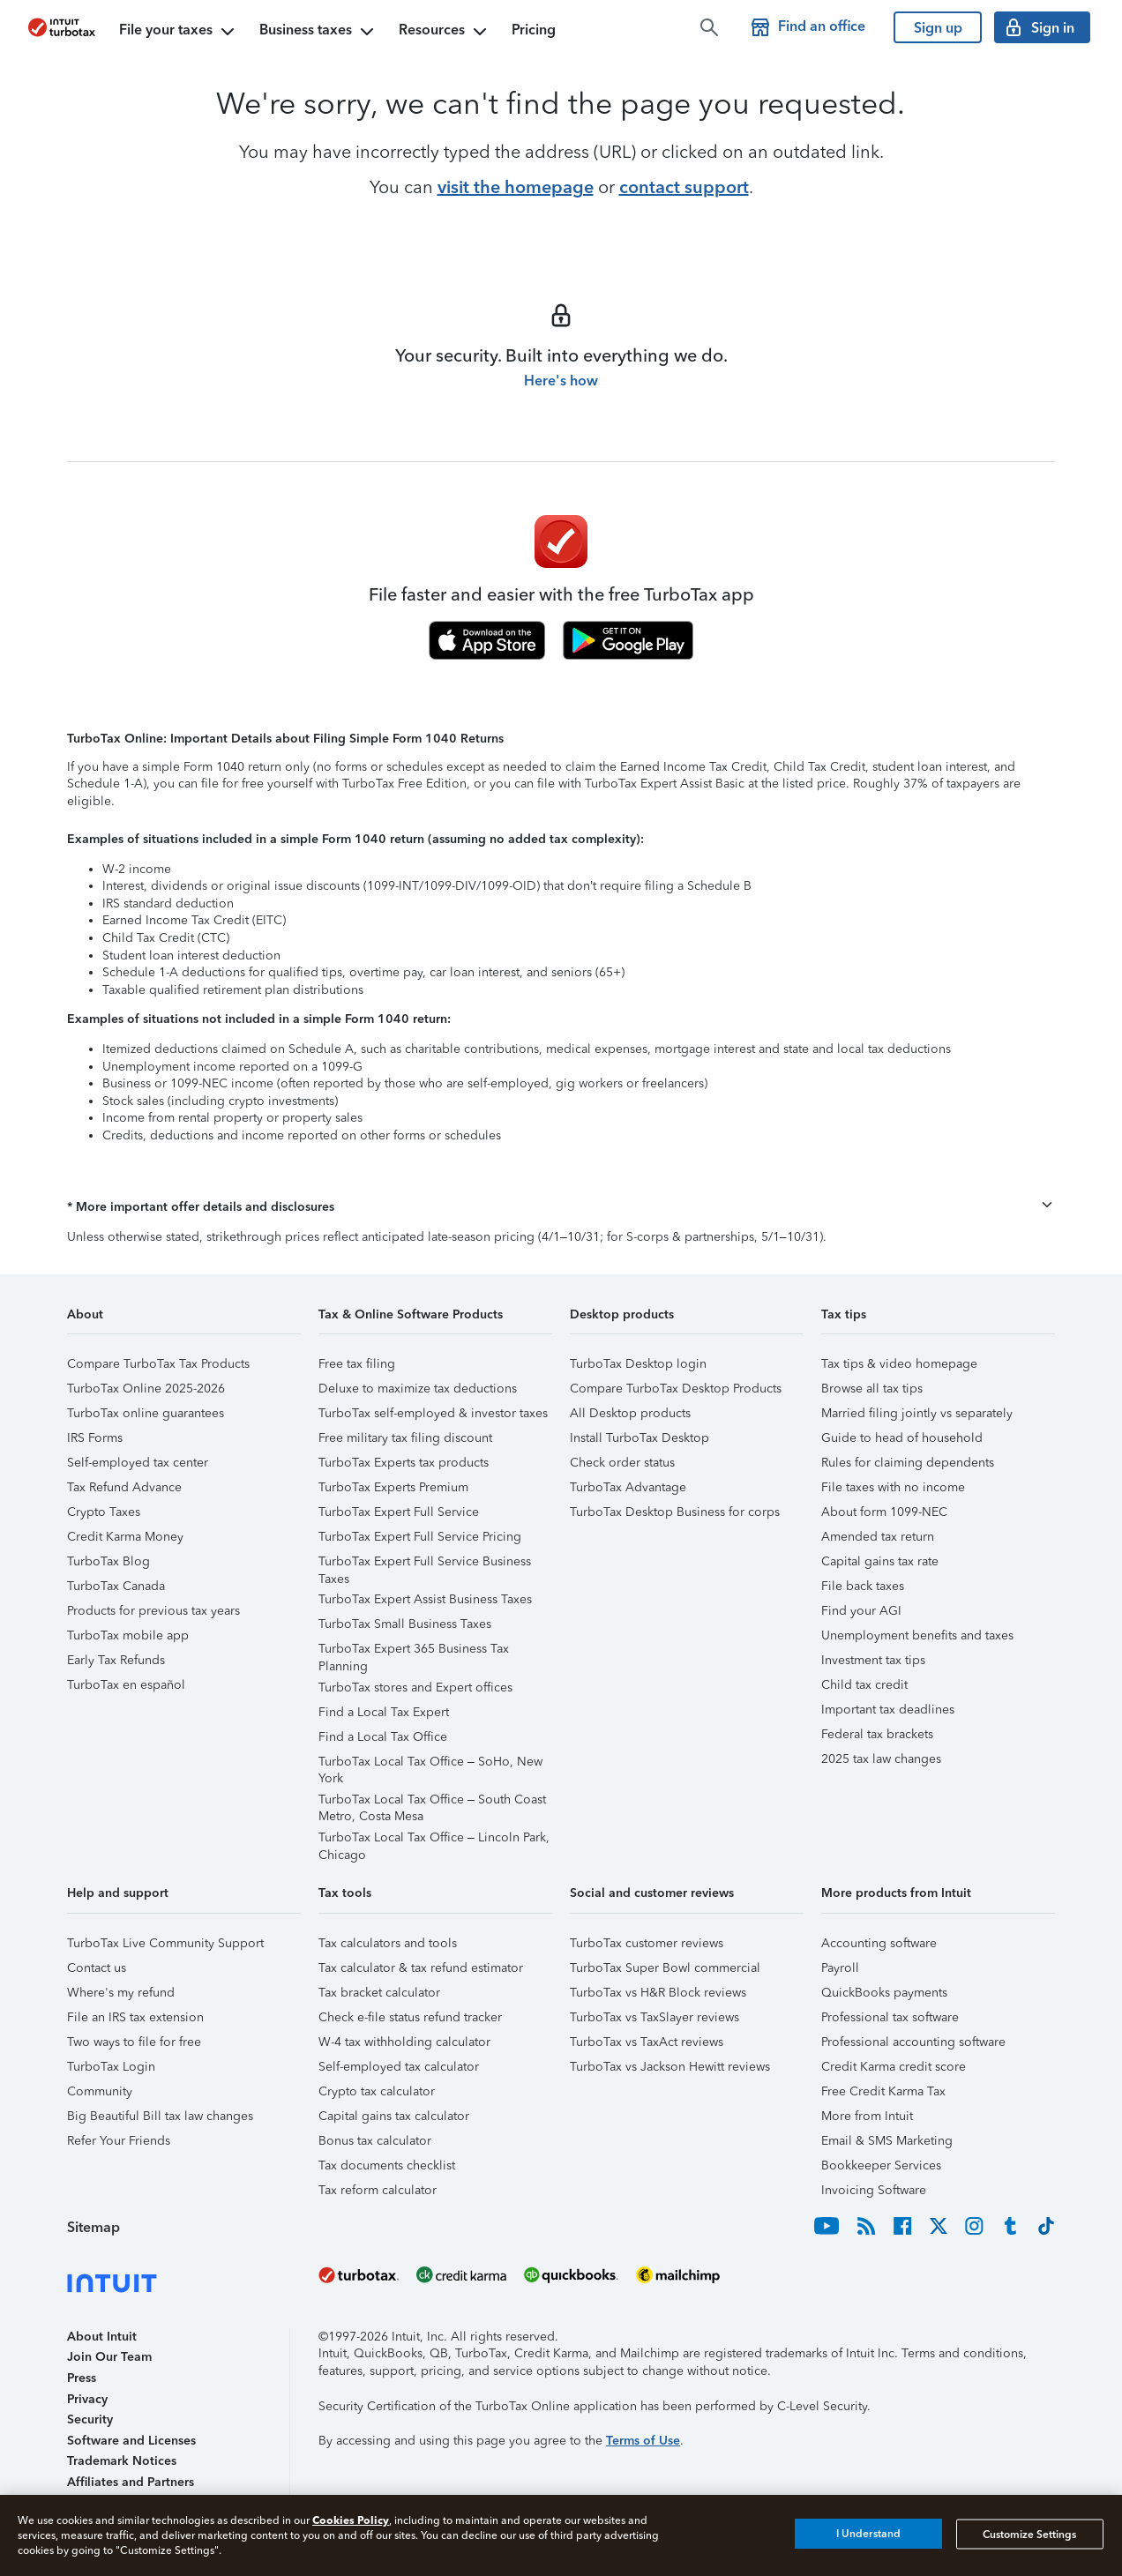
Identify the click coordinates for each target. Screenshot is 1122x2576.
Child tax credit (864, 1684)
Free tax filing (356, 1363)
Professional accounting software (913, 2042)
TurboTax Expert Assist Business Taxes (425, 1599)
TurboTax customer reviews (646, 1943)
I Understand (868, 2533)
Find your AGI (861, 1610)
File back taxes (862, 1586)
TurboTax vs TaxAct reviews (646, 2042)
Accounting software (879, 1943)
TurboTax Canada (116, 1586)
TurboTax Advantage (628, 1487)
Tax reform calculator (377, 2190)
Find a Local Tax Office (382, 1736)
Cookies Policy (350, 2520)
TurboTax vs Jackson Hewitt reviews (670, 2066)
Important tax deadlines (887, 1709)
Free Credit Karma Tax (883, 2091)
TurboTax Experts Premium (393, 1487)
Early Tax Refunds (116, 1660)
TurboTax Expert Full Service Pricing (419, 1536)
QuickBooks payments (884, 1992)
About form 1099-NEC (884, 1512)
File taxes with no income (893, 1487)
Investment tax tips (873, 1660)
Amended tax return (877, 1536)
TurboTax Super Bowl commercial (665, 1967)
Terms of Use (643, 2440)
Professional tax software (890, 2017)
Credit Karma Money (125, 1536)
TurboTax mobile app (128, 1635)
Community (99, 2091)
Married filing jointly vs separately (917, 1413)
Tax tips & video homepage (899, 1363)
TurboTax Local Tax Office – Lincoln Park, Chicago (434, 1840)
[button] (561, 1207)
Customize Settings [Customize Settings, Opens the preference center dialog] (1029, 2533)
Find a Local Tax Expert (383, 1712)
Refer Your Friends (118, 2140)
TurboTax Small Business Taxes (404, 1624)
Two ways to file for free (134, 2042)
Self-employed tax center (137, 1462)
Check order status (622, 1462)
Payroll (840, 1967)
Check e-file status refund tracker (410, 2017)
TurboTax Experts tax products (403, 1462)
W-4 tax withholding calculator (404, 2042)
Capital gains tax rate (880, 1561)
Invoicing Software (873, 2190)
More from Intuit (867, 2116)
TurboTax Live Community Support (165, 1943)
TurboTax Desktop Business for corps (675, 1512)
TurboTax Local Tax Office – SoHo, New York (430, 1764)
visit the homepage (516, 187)
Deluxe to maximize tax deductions (417, 1388)
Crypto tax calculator (376, 2091)
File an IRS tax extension (135, 2017)
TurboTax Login (111, 2066)
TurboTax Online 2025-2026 (146, 1388)
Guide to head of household (902, 1437)
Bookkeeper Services (881, 2165)
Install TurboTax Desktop (639, 1437)
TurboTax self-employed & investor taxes (433, 1413)
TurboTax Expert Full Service (398, 1512)
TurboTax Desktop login (638, 1363)
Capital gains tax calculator (393, 2116)
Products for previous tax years (153, 1610)
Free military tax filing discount (405, 1437)
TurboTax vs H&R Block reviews (658, 1992)
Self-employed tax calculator (398, 2066)
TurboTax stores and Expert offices (415, 1687)
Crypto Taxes (103, 1512)
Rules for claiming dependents (907, 1462)
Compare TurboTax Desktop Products (676, 1388)
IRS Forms (95, 1437)
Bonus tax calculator (374, 2140)
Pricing (534, 29)
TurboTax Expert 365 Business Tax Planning (413, 1651)
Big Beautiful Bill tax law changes (160, 2116)
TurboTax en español (126, 1684)
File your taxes (178, 31)
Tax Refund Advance (124, 1487)
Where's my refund (121, 1992)
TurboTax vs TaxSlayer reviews (654, 2017)
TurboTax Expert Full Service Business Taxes (424, 1564)
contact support (684, 187)
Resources (444, 31)
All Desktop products (630, 1413)
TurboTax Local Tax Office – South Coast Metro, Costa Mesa (432, 1802)
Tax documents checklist (386, 2165)
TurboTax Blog (108, 1561)
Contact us (96, 1967)
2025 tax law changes (881, 1758)
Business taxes (318, 31)
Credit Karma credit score (893, 2066)
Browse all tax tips (872, 1388)
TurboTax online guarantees (145, 1413)
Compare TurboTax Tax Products (158, 1363)
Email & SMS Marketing (887, 2140)
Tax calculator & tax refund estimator (420, 1967)
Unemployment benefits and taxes (917, 1635)
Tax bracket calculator (379, 1992)
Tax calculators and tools (387, 1943)
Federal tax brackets (877, 1734)
